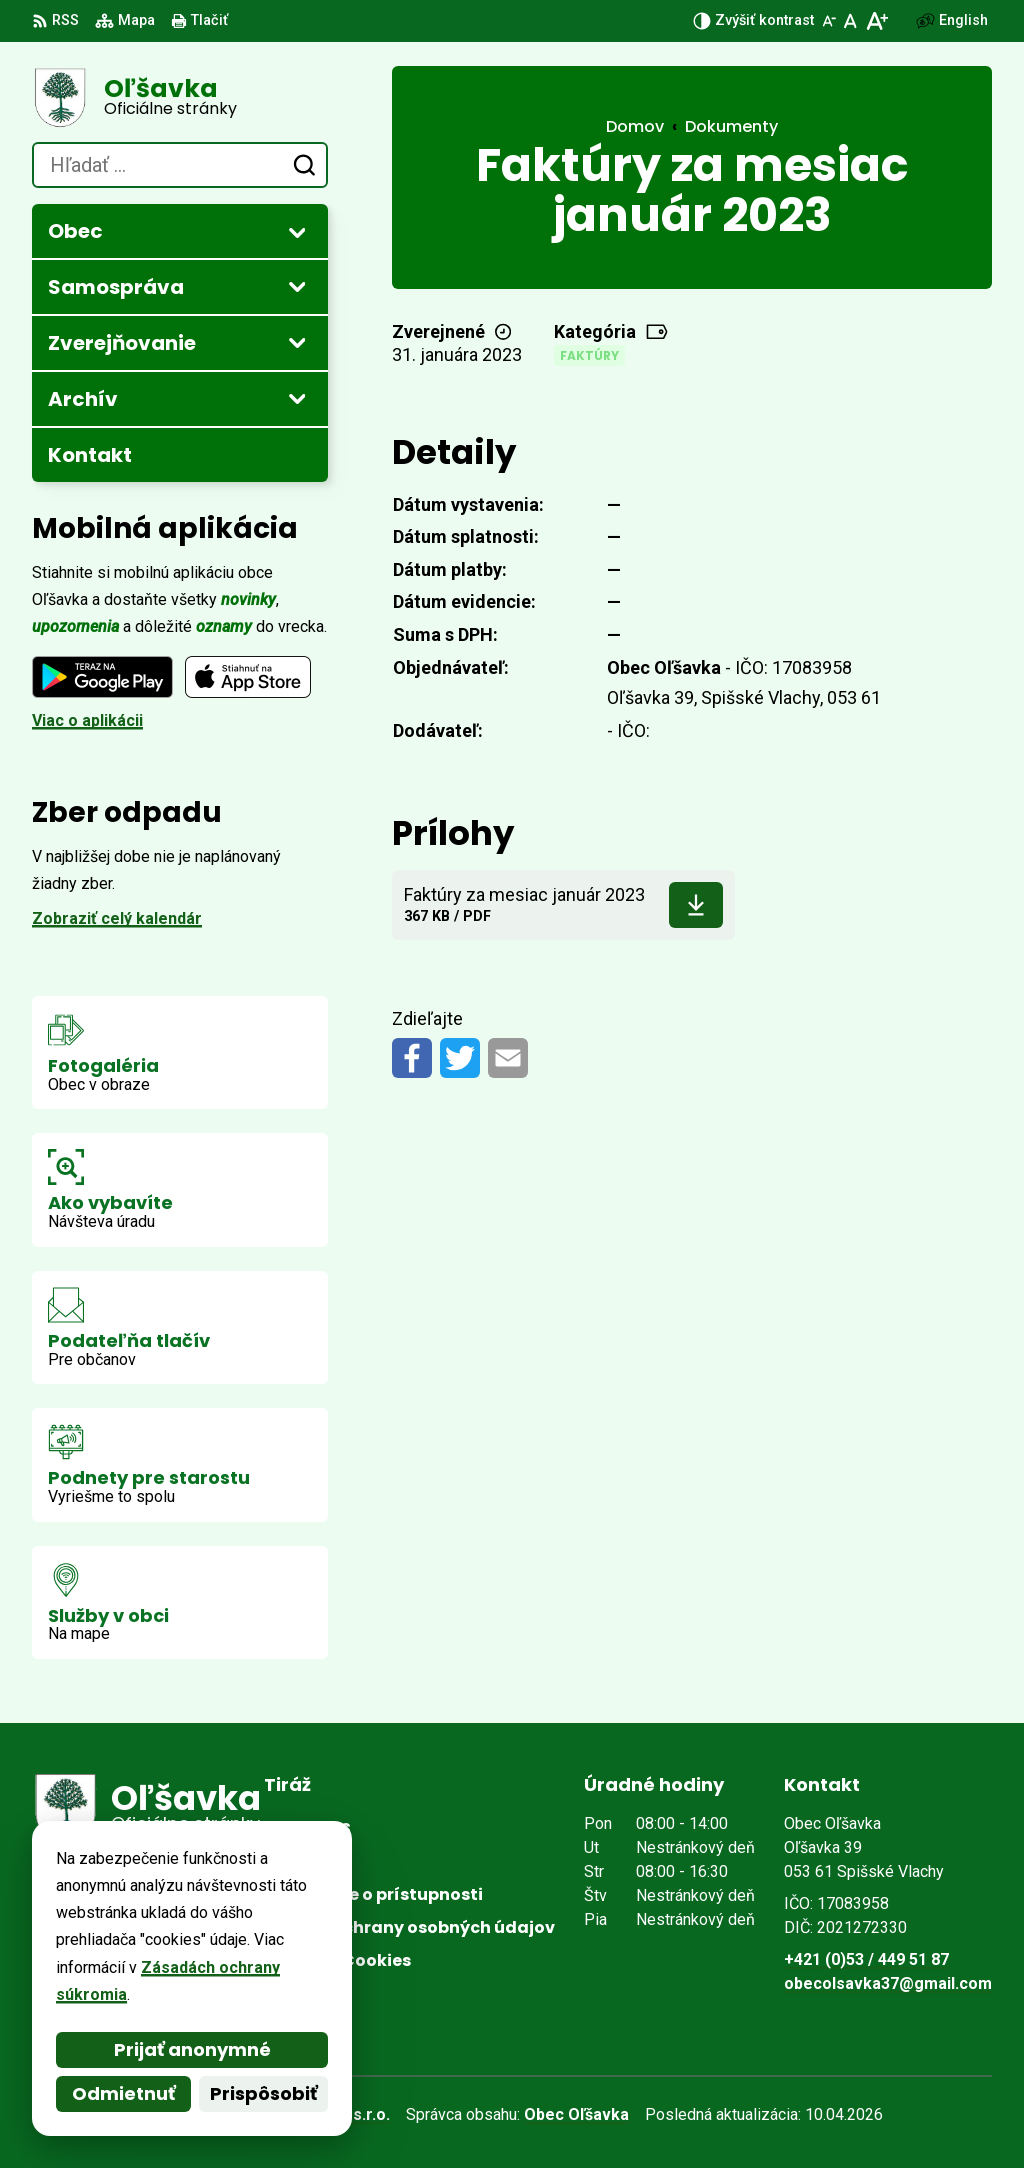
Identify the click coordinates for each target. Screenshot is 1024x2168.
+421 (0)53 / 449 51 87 (866, 1959)
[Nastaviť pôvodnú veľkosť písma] (850, 21)
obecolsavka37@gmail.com (888, 1983)
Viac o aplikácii (87, 720)
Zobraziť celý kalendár (117, 918)
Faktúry (589, 355)
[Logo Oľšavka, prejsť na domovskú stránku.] (180, 98)
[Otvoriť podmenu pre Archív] (297, 398)
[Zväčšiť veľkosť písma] (876, 21)
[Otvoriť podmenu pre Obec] (297, 232)
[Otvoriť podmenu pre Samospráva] (297, 286)
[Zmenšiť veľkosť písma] (829, 21)
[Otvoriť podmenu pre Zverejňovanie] (297, 342)
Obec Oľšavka (576, 2114)
